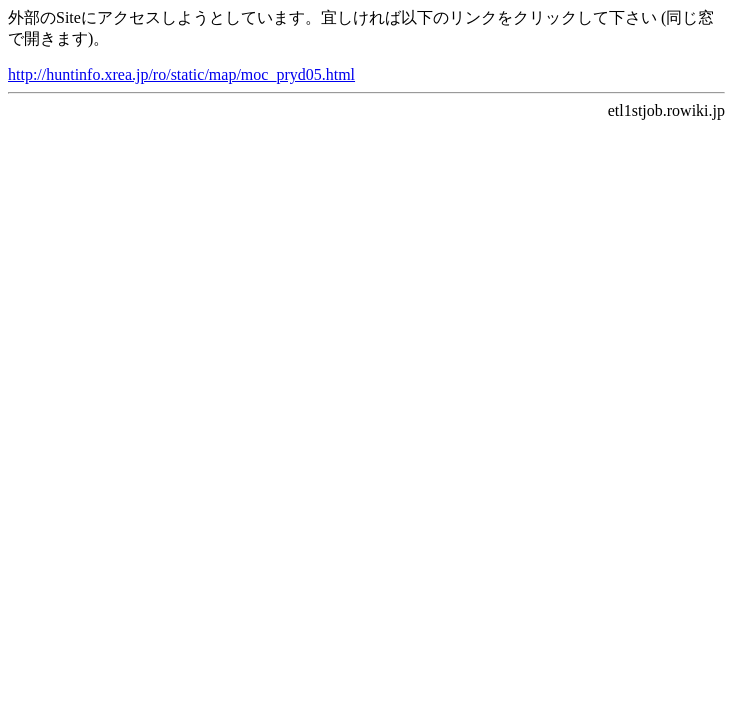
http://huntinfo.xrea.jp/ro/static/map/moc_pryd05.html (181, 74)
